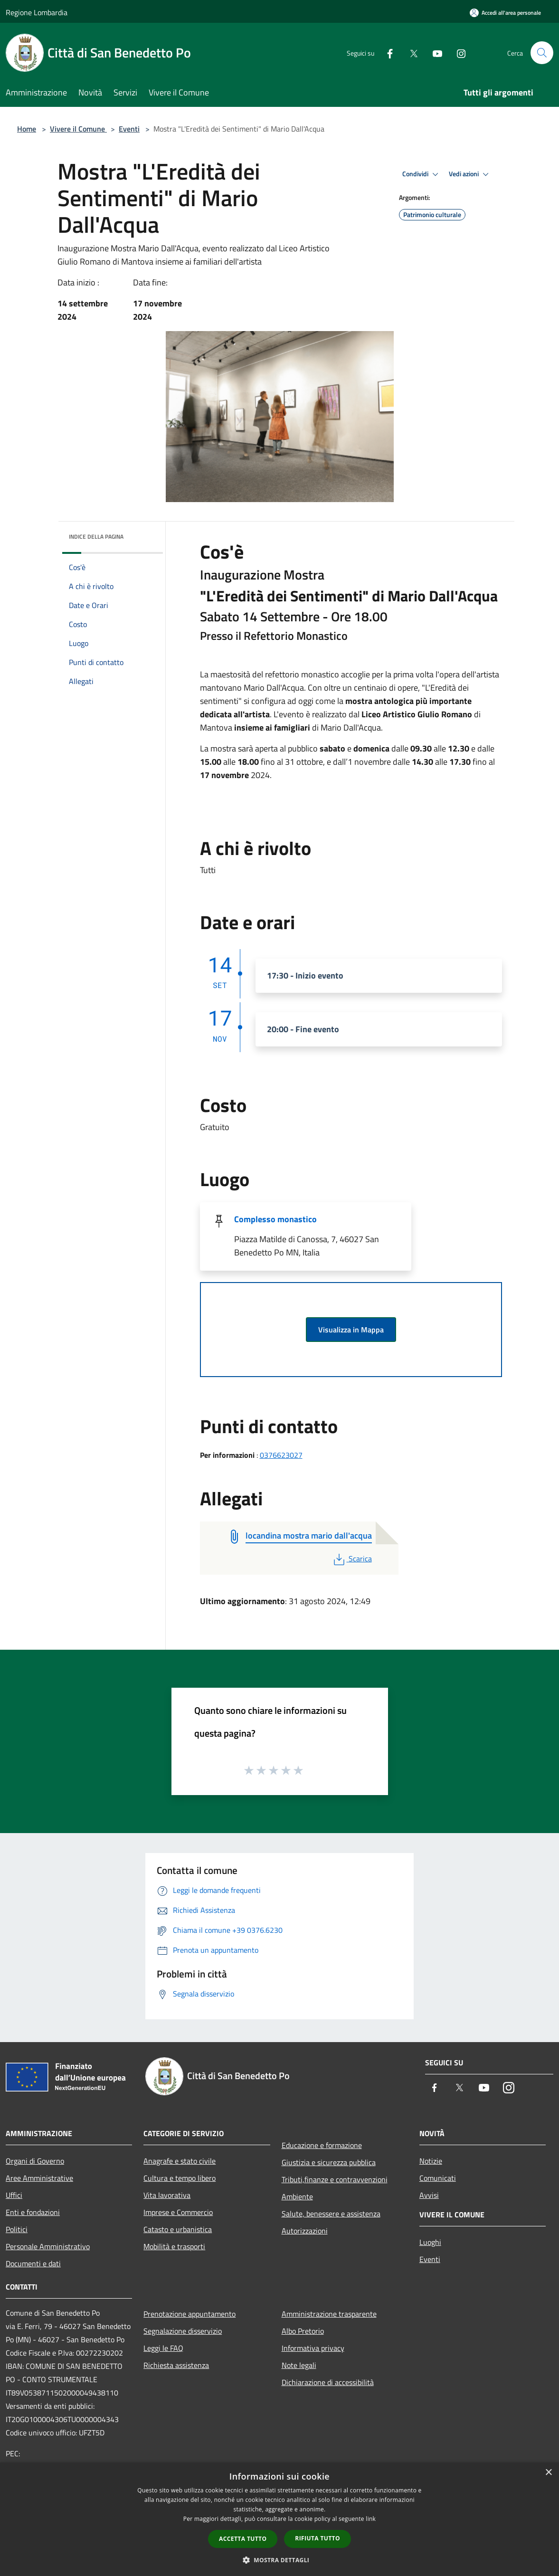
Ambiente (297, 2196)
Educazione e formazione (322, 2145)
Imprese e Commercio (178, 2212)
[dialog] (279, 2519)
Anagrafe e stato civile (179, 2161)
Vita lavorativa (166, 2195)
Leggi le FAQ (163, 2348)
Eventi (129, 128)
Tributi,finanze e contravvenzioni (335, 2179)
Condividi (421, 174)
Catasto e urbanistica (177, 2229)
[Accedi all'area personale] (505, 12)
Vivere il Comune (78, 128)
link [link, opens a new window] (371, 2519)
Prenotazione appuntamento (189, 2313)
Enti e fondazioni (33, 2212)
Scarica (352, 1558)
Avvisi (429, 2195)
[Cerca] (542, 52)
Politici (17, 2229)
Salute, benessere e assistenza (331, 2213)
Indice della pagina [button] (96, 536)
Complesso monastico (275, 1219)
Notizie (430, 2161)
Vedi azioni (470, 174)
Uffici (14, 2195)
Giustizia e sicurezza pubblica (329, 2162)
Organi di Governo (35, 2161)
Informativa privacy (313, 2348)
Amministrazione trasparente (329, 2313)
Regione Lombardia (36, 12)
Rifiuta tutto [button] (317, 2538)
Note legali (299, 2365)
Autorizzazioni (305, 2230)
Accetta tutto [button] (242, 2539)
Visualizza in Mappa (351, 1329)
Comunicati (437, 2178)
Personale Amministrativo (48, 2246)
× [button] (548, 2472)
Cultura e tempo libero (179, 2178)
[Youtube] (433, 52)
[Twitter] (409, 52)
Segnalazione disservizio (182, 2331)
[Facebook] (386, 52)
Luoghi (430, 2242)
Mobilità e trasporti (174, 2246)
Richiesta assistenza (176, 2365)
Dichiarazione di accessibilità (328, 2382)
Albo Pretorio (303, 2331)
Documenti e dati (33, 2263)
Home (26, 128)
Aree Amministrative (39, 2178)
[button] (280, 2560)
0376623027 (281, 1455)
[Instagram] (457, 52)
